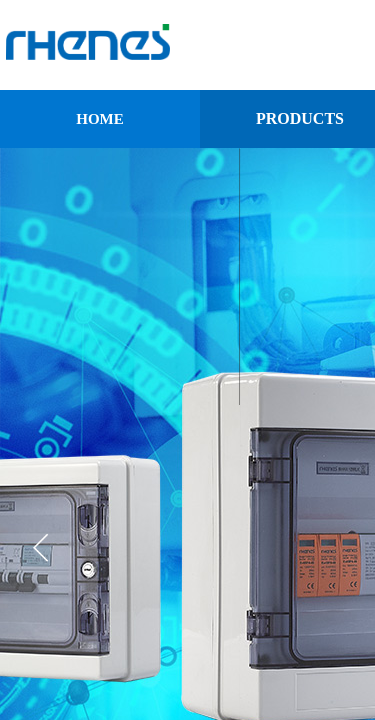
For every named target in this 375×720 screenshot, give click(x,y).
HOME (100, 119)
